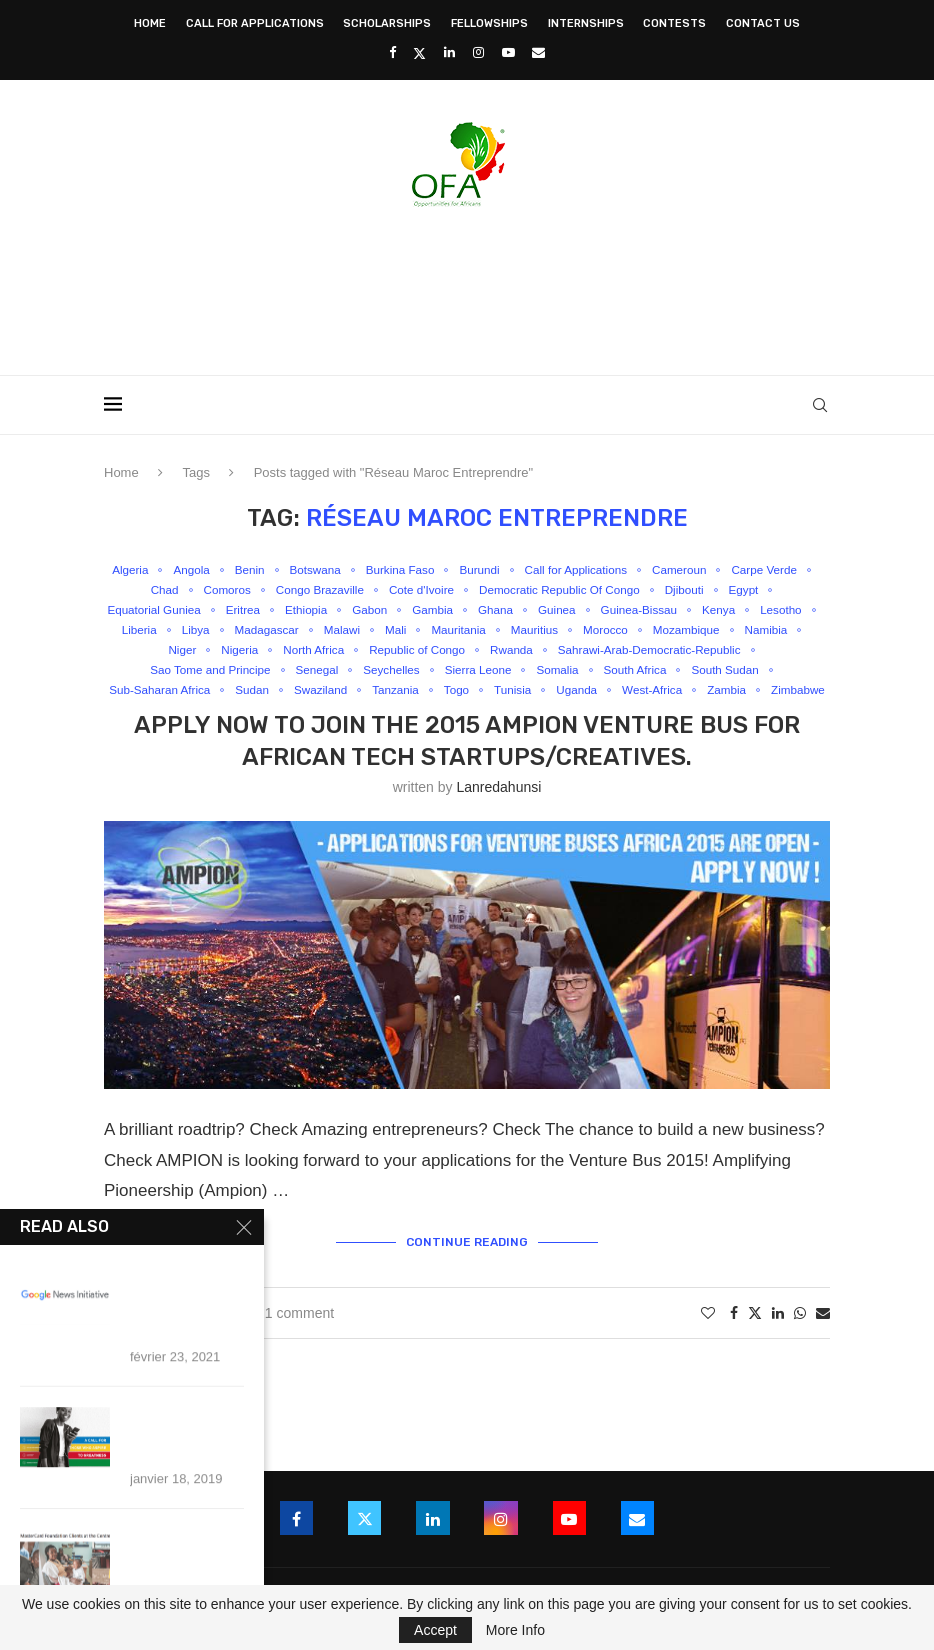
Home (150, 23)
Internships (586, 23)
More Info (515, 1630)
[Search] (820, 405)
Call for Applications (255, 23)
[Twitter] (419, 53)
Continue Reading (467, 1265)
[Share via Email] (823, 1335)
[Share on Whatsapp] (800, 1335)
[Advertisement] (467, 285)
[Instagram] (478, 52)
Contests (674, 23)
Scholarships (387, 23)
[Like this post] (708, 1335)
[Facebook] (392, 52)
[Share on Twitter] (755, 1334)
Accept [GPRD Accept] (435, 1630)
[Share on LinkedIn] (778, 1335)
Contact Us (763, 23)
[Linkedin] (449, 52)
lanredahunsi (498, 812)
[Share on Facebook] (734, 1335)
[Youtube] (508, 52)
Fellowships (489, 23)
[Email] (538, 52)
